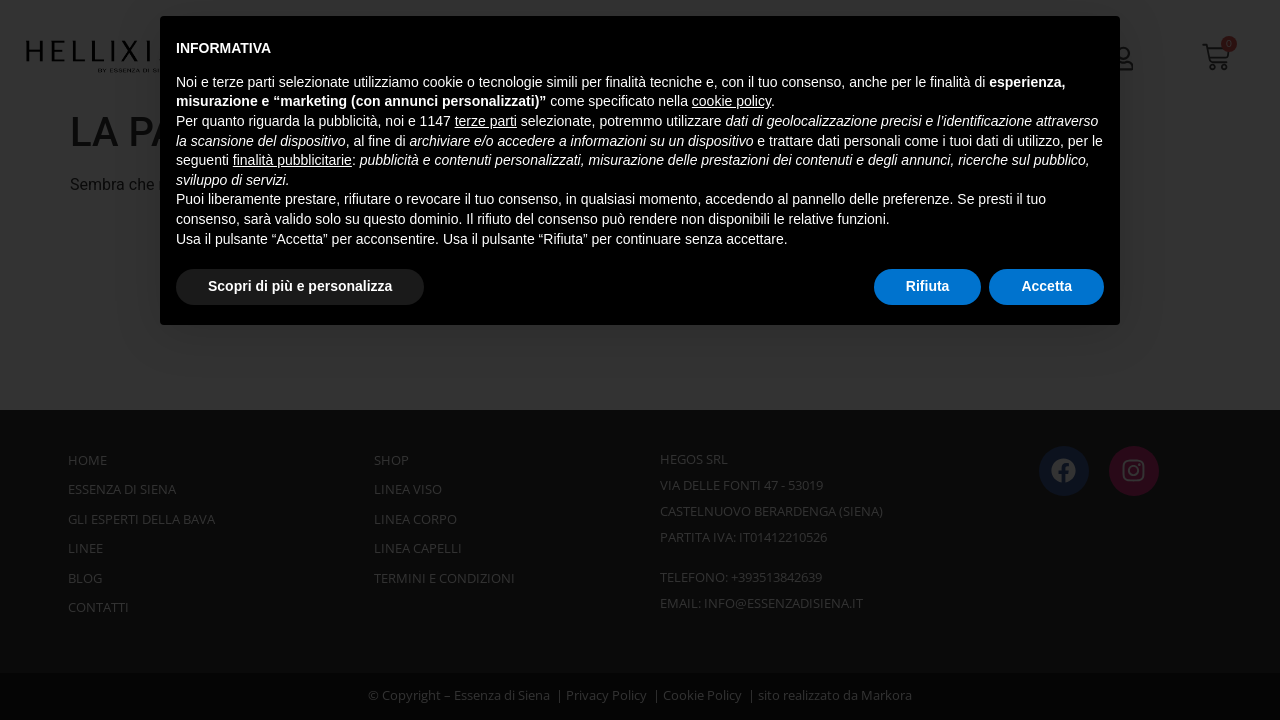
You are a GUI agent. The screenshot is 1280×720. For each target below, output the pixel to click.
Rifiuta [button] (928, 286)
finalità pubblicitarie (292, 160)
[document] (640, 360)
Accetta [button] (1046, 286)
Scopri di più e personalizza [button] (300, 286)
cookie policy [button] (731, 101)
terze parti (486, 121)
